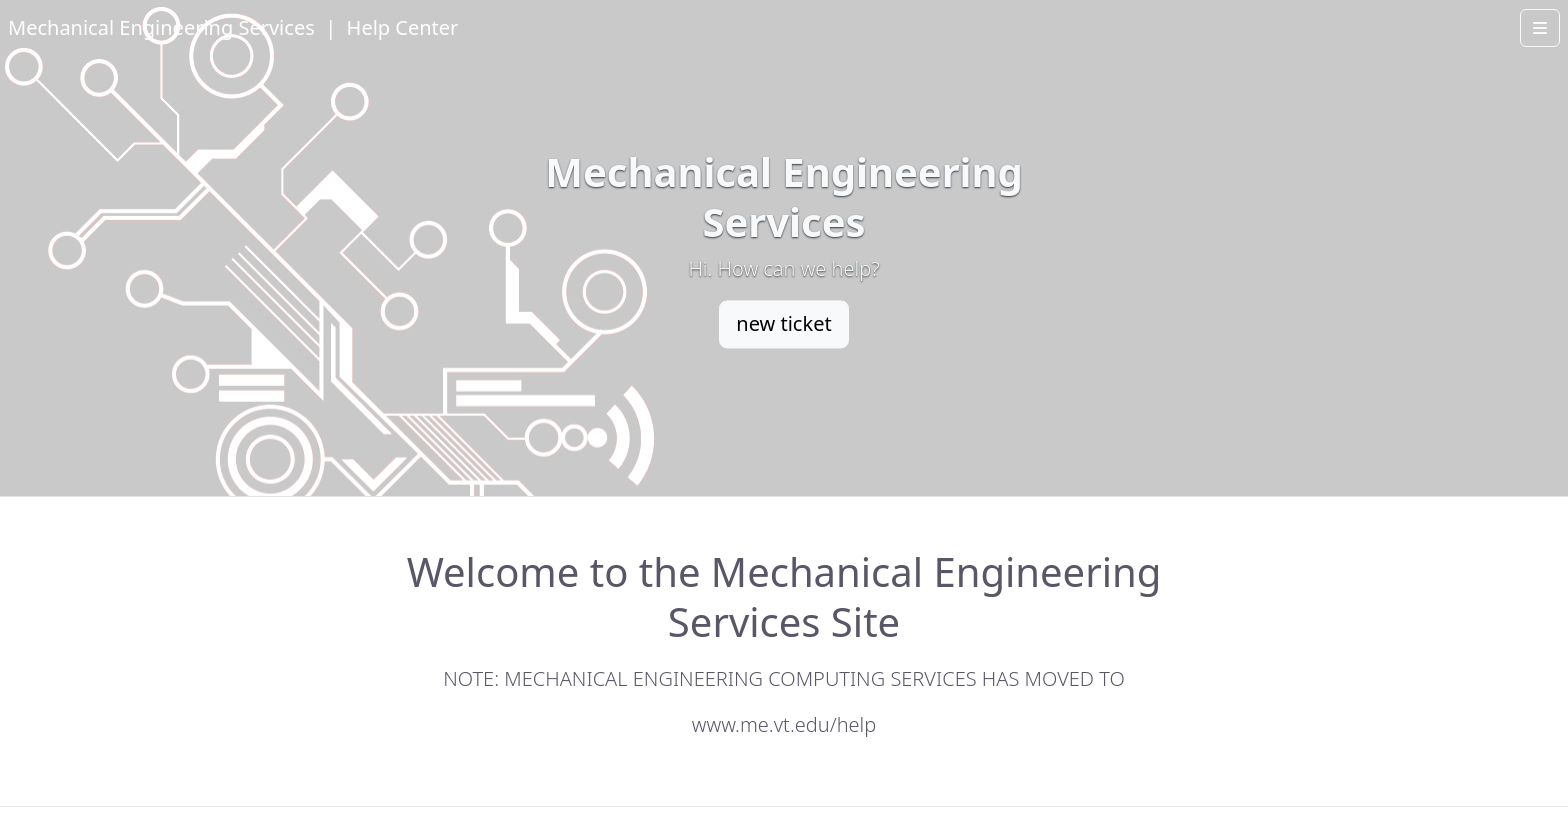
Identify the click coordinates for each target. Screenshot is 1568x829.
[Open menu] (1540, 28)
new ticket (783, 324)
